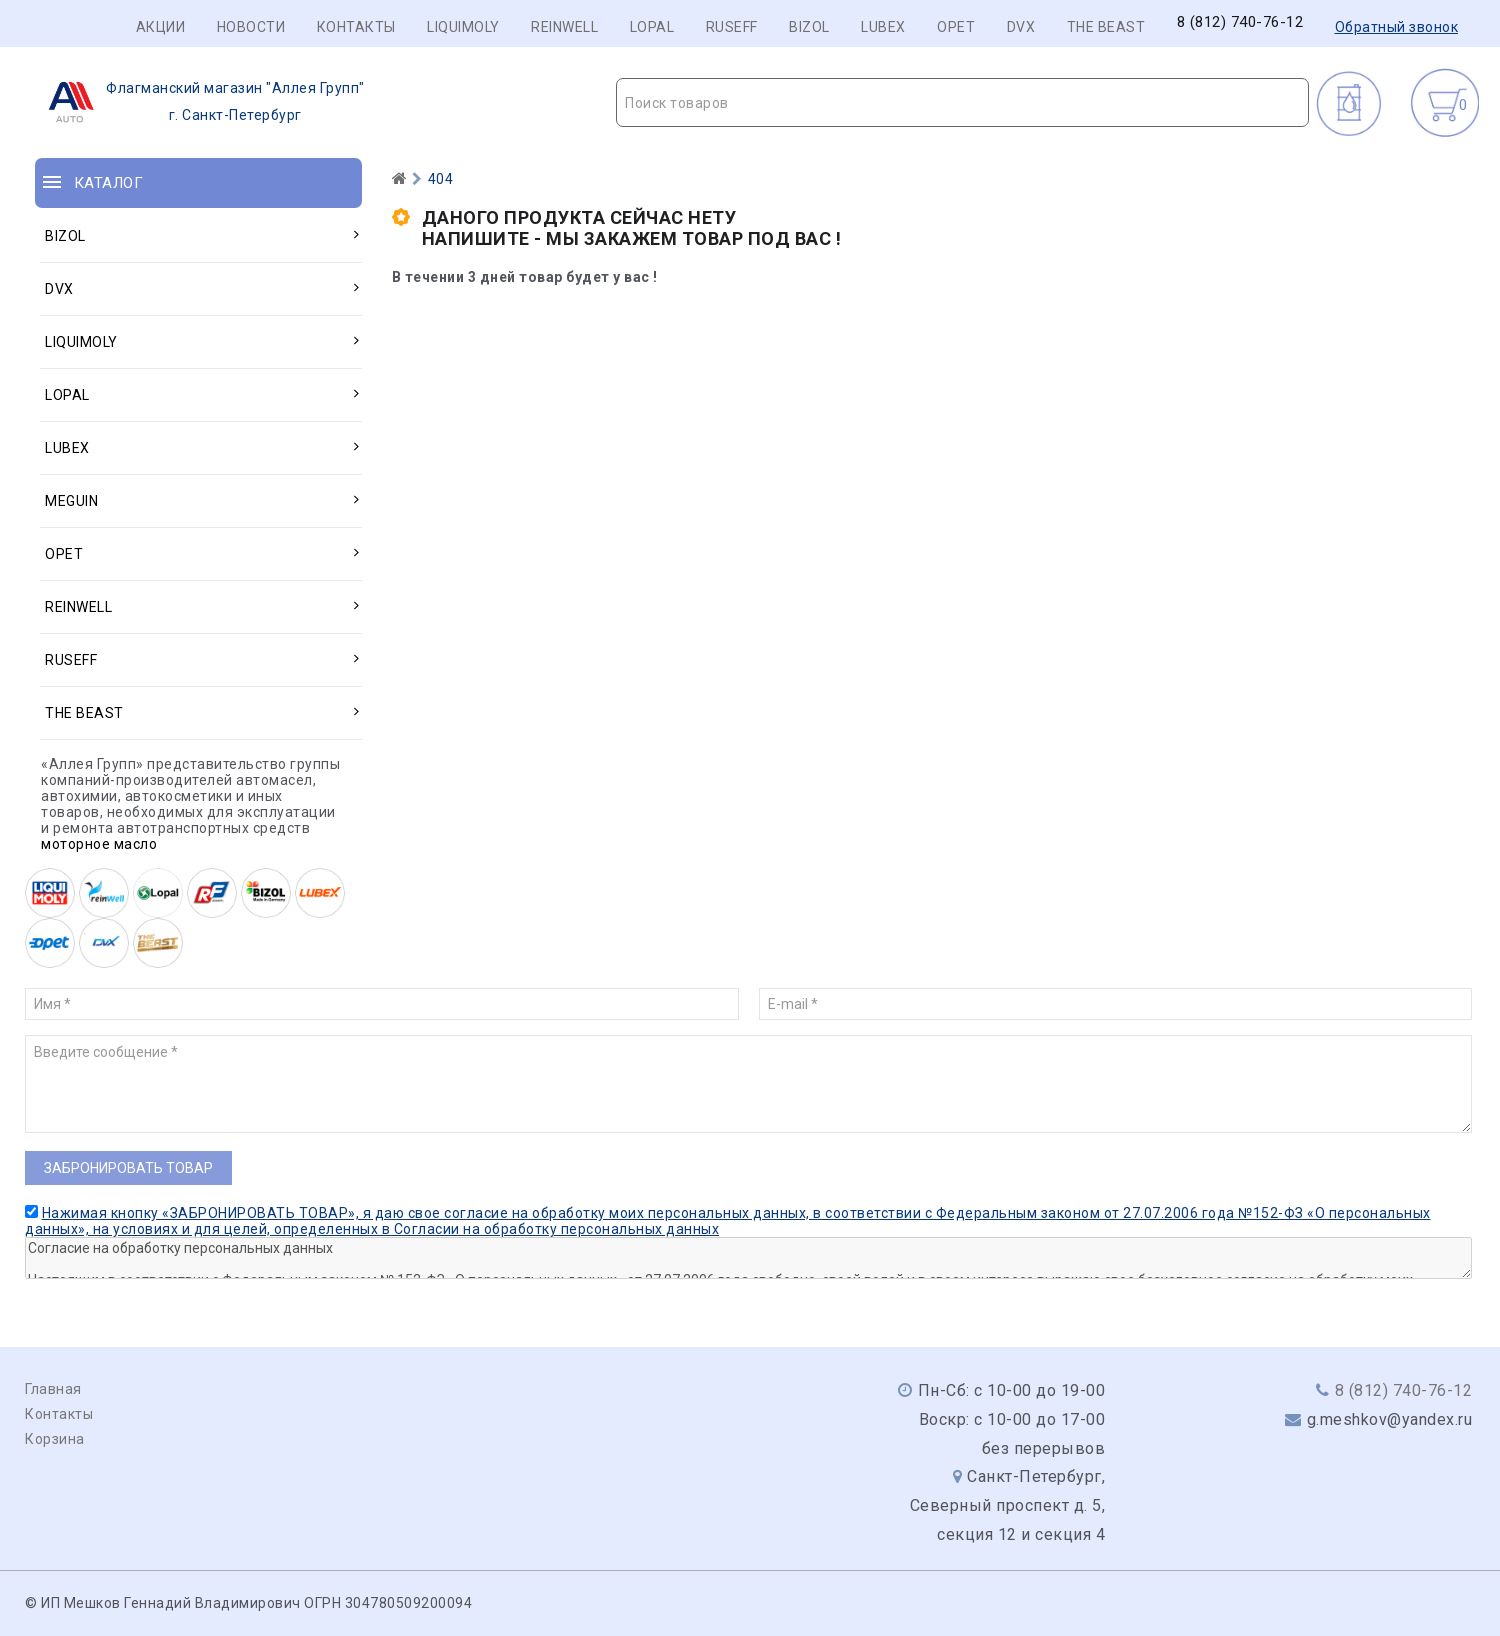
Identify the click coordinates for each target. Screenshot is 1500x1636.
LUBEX (883, 27)
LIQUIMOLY (463, 27)
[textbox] (962, 103)
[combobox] (962, 102)
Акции (161, 27)
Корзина (55, 1439)
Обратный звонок (1397, 27)
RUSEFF (732, 27)
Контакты (356, 27)
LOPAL (652, 27)
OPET (956, 27)
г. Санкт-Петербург (200, 102)
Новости (251, 27)
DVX (1021, 27)
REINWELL (564, 27)
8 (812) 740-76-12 (1240, 22)
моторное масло (99, 844)
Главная (53, 1389)
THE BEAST (1106, 27)
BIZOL (809, 27)
